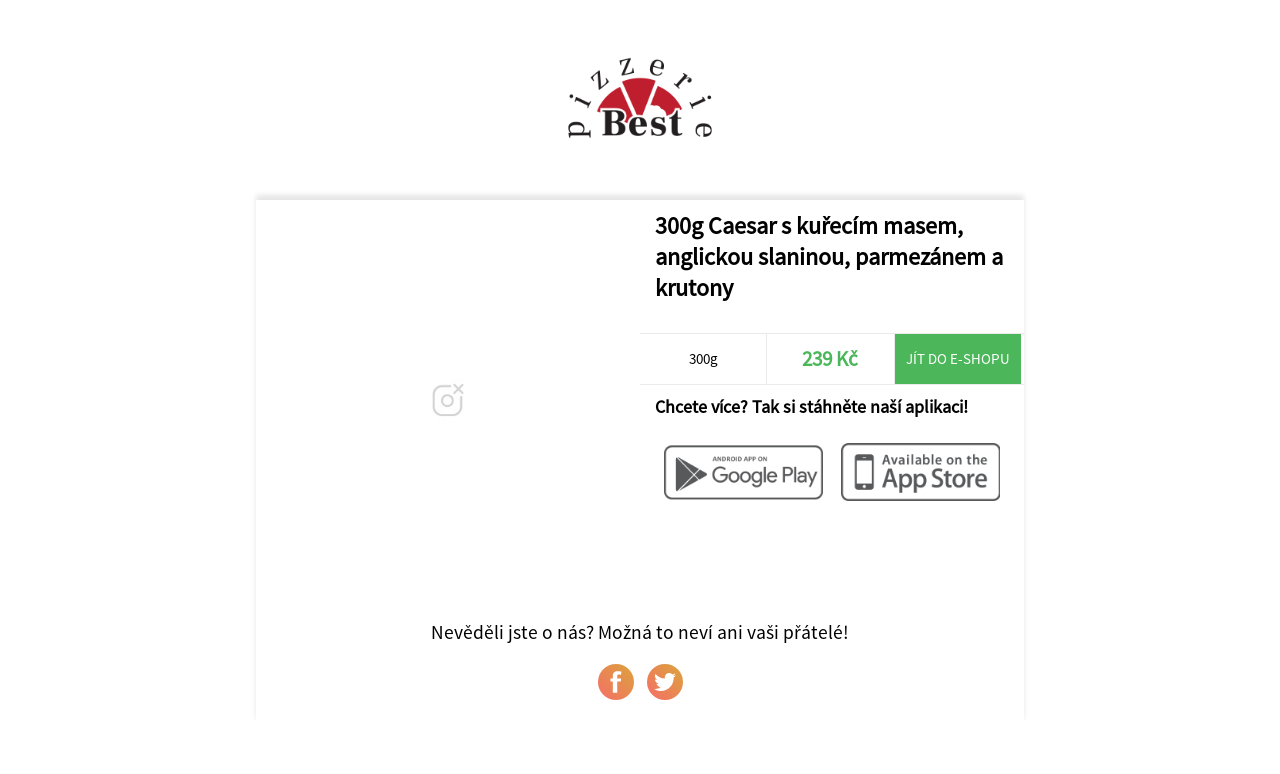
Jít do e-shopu (958, 358)
